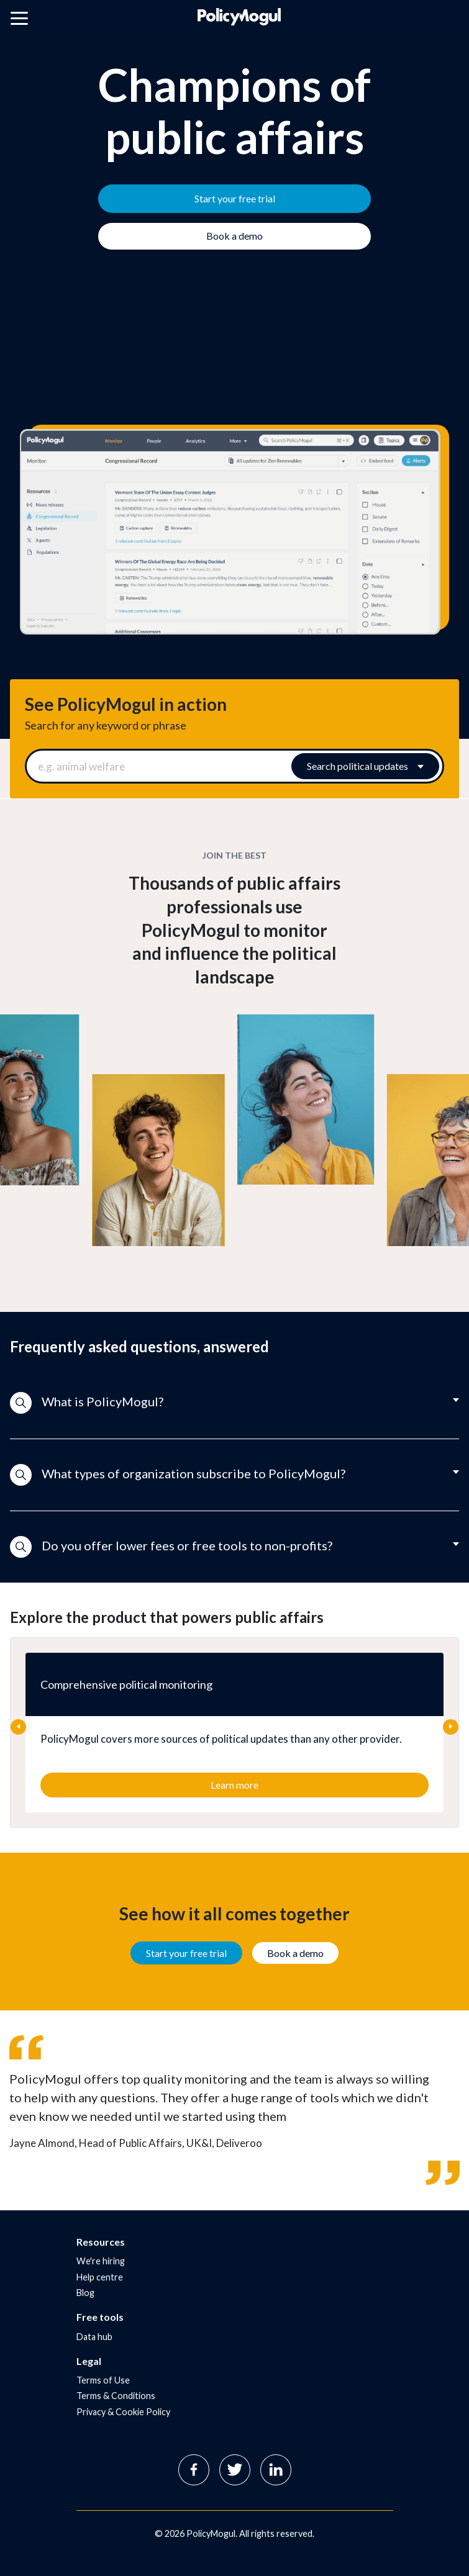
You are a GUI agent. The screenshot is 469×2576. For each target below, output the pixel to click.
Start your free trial (186, 1953)
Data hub (94, 2336)
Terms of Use (103, 2380)
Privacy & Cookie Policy (123, 2412)
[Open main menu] (19, 20)
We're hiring (100, 2261)
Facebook (193, 2469)
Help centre (99, 2277)
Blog (85, 2292)
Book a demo (295, 1953)
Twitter (234, 2469)
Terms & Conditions (115, 2395)
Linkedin (275, 2469)
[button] (234, 1403)
